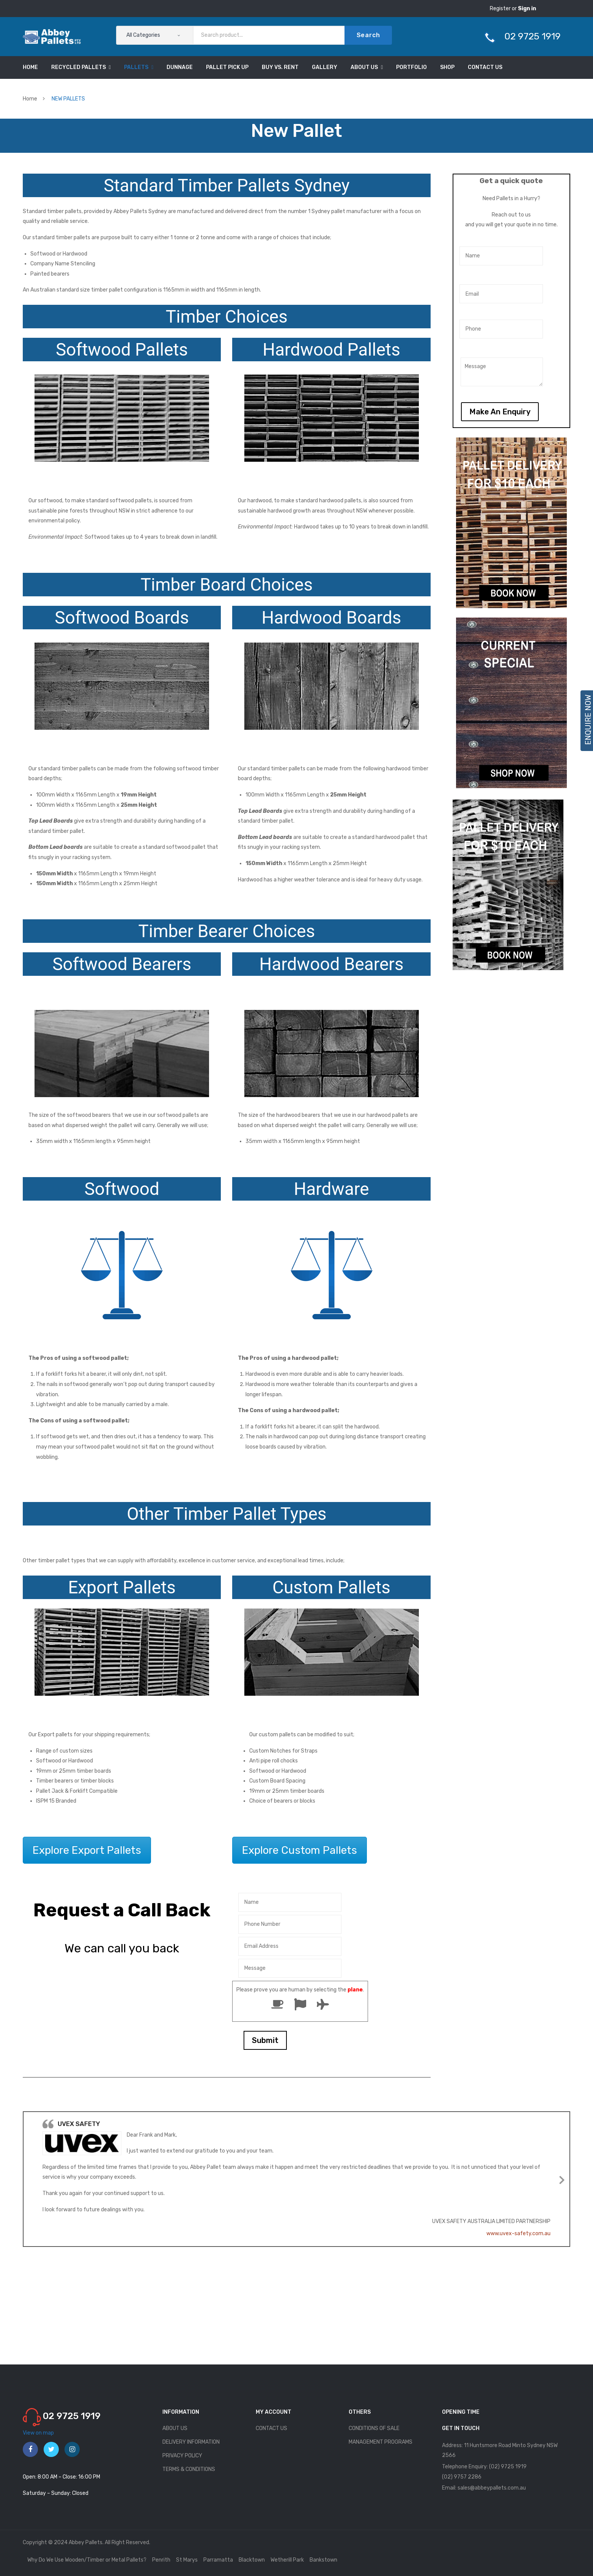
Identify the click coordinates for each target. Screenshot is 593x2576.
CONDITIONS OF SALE (374, 2428)
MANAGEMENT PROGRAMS (380, 2442)
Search (368, 35)
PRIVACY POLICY (182, 2455)
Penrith (161, 2560)
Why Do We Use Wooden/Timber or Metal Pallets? (86, 2560)
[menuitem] (30, 67)
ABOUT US (174, 2428)
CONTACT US (271, 2428)
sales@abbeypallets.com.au (492, 2488)
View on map (38, 2433)
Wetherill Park (287, 2560)
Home (30, 99)
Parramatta (218, 2560)
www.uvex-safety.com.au (518, 2233)
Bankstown (323, 2560)
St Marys (187, 2560)
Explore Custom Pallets (299, 1850)
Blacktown (252, 2560)
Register (501, 8)
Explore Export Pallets (87, 1850)
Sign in (527, 8)
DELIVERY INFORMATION (191, 2442)
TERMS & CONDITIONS (188, 2469)
